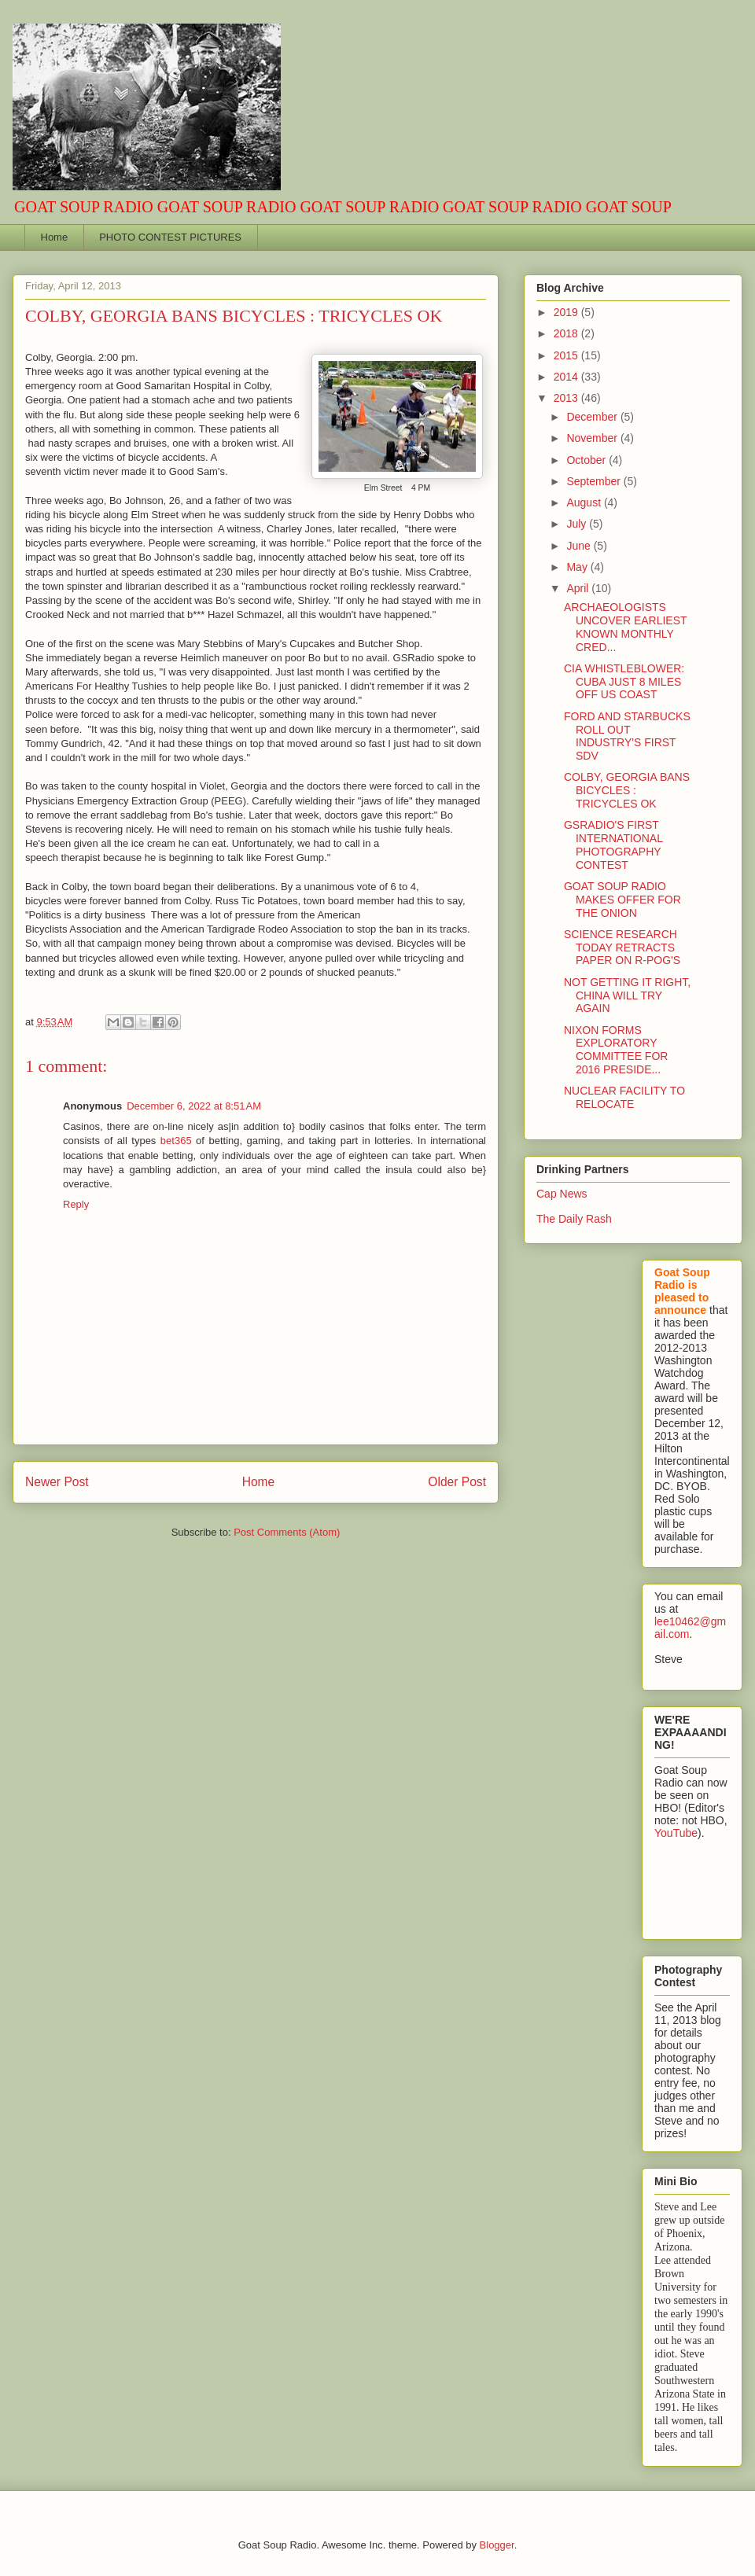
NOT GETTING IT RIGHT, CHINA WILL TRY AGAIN (627, 995)
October (587, 460)
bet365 (176, 1140)
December (593, 416)
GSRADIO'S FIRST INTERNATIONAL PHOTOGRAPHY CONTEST (613, 844)
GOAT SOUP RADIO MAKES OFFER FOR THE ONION (622, 899)
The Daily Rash (574, 1219)
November (593, 438)
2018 (567, 333)
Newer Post (57, 1482)
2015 (567, 355)
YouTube (676, 1833)
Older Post (457, 1482)
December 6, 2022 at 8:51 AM (194, 1106)
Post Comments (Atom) (287, 1532)
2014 (567, 376)
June (579, 545)
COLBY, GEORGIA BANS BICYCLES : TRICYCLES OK (627, 790)
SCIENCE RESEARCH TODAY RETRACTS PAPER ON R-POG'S (622, 947)
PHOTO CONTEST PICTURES (170, 237)
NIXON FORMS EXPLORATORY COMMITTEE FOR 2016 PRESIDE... (616, 1050)
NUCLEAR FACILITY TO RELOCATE (624, 1097)
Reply (76, 1204)
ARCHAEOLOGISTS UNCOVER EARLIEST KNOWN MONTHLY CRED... (625, 627)
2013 (567, 398)
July (577, 523)
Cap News (561, 1193)
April (578, 588)
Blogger (497, 2545)
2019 (567, 312)
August (584, 502)
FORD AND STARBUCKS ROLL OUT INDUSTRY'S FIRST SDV (627, 736)
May (578, 567)
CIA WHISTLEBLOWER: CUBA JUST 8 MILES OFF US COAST (624, 681)
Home (54, 237)
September (594, 481)
